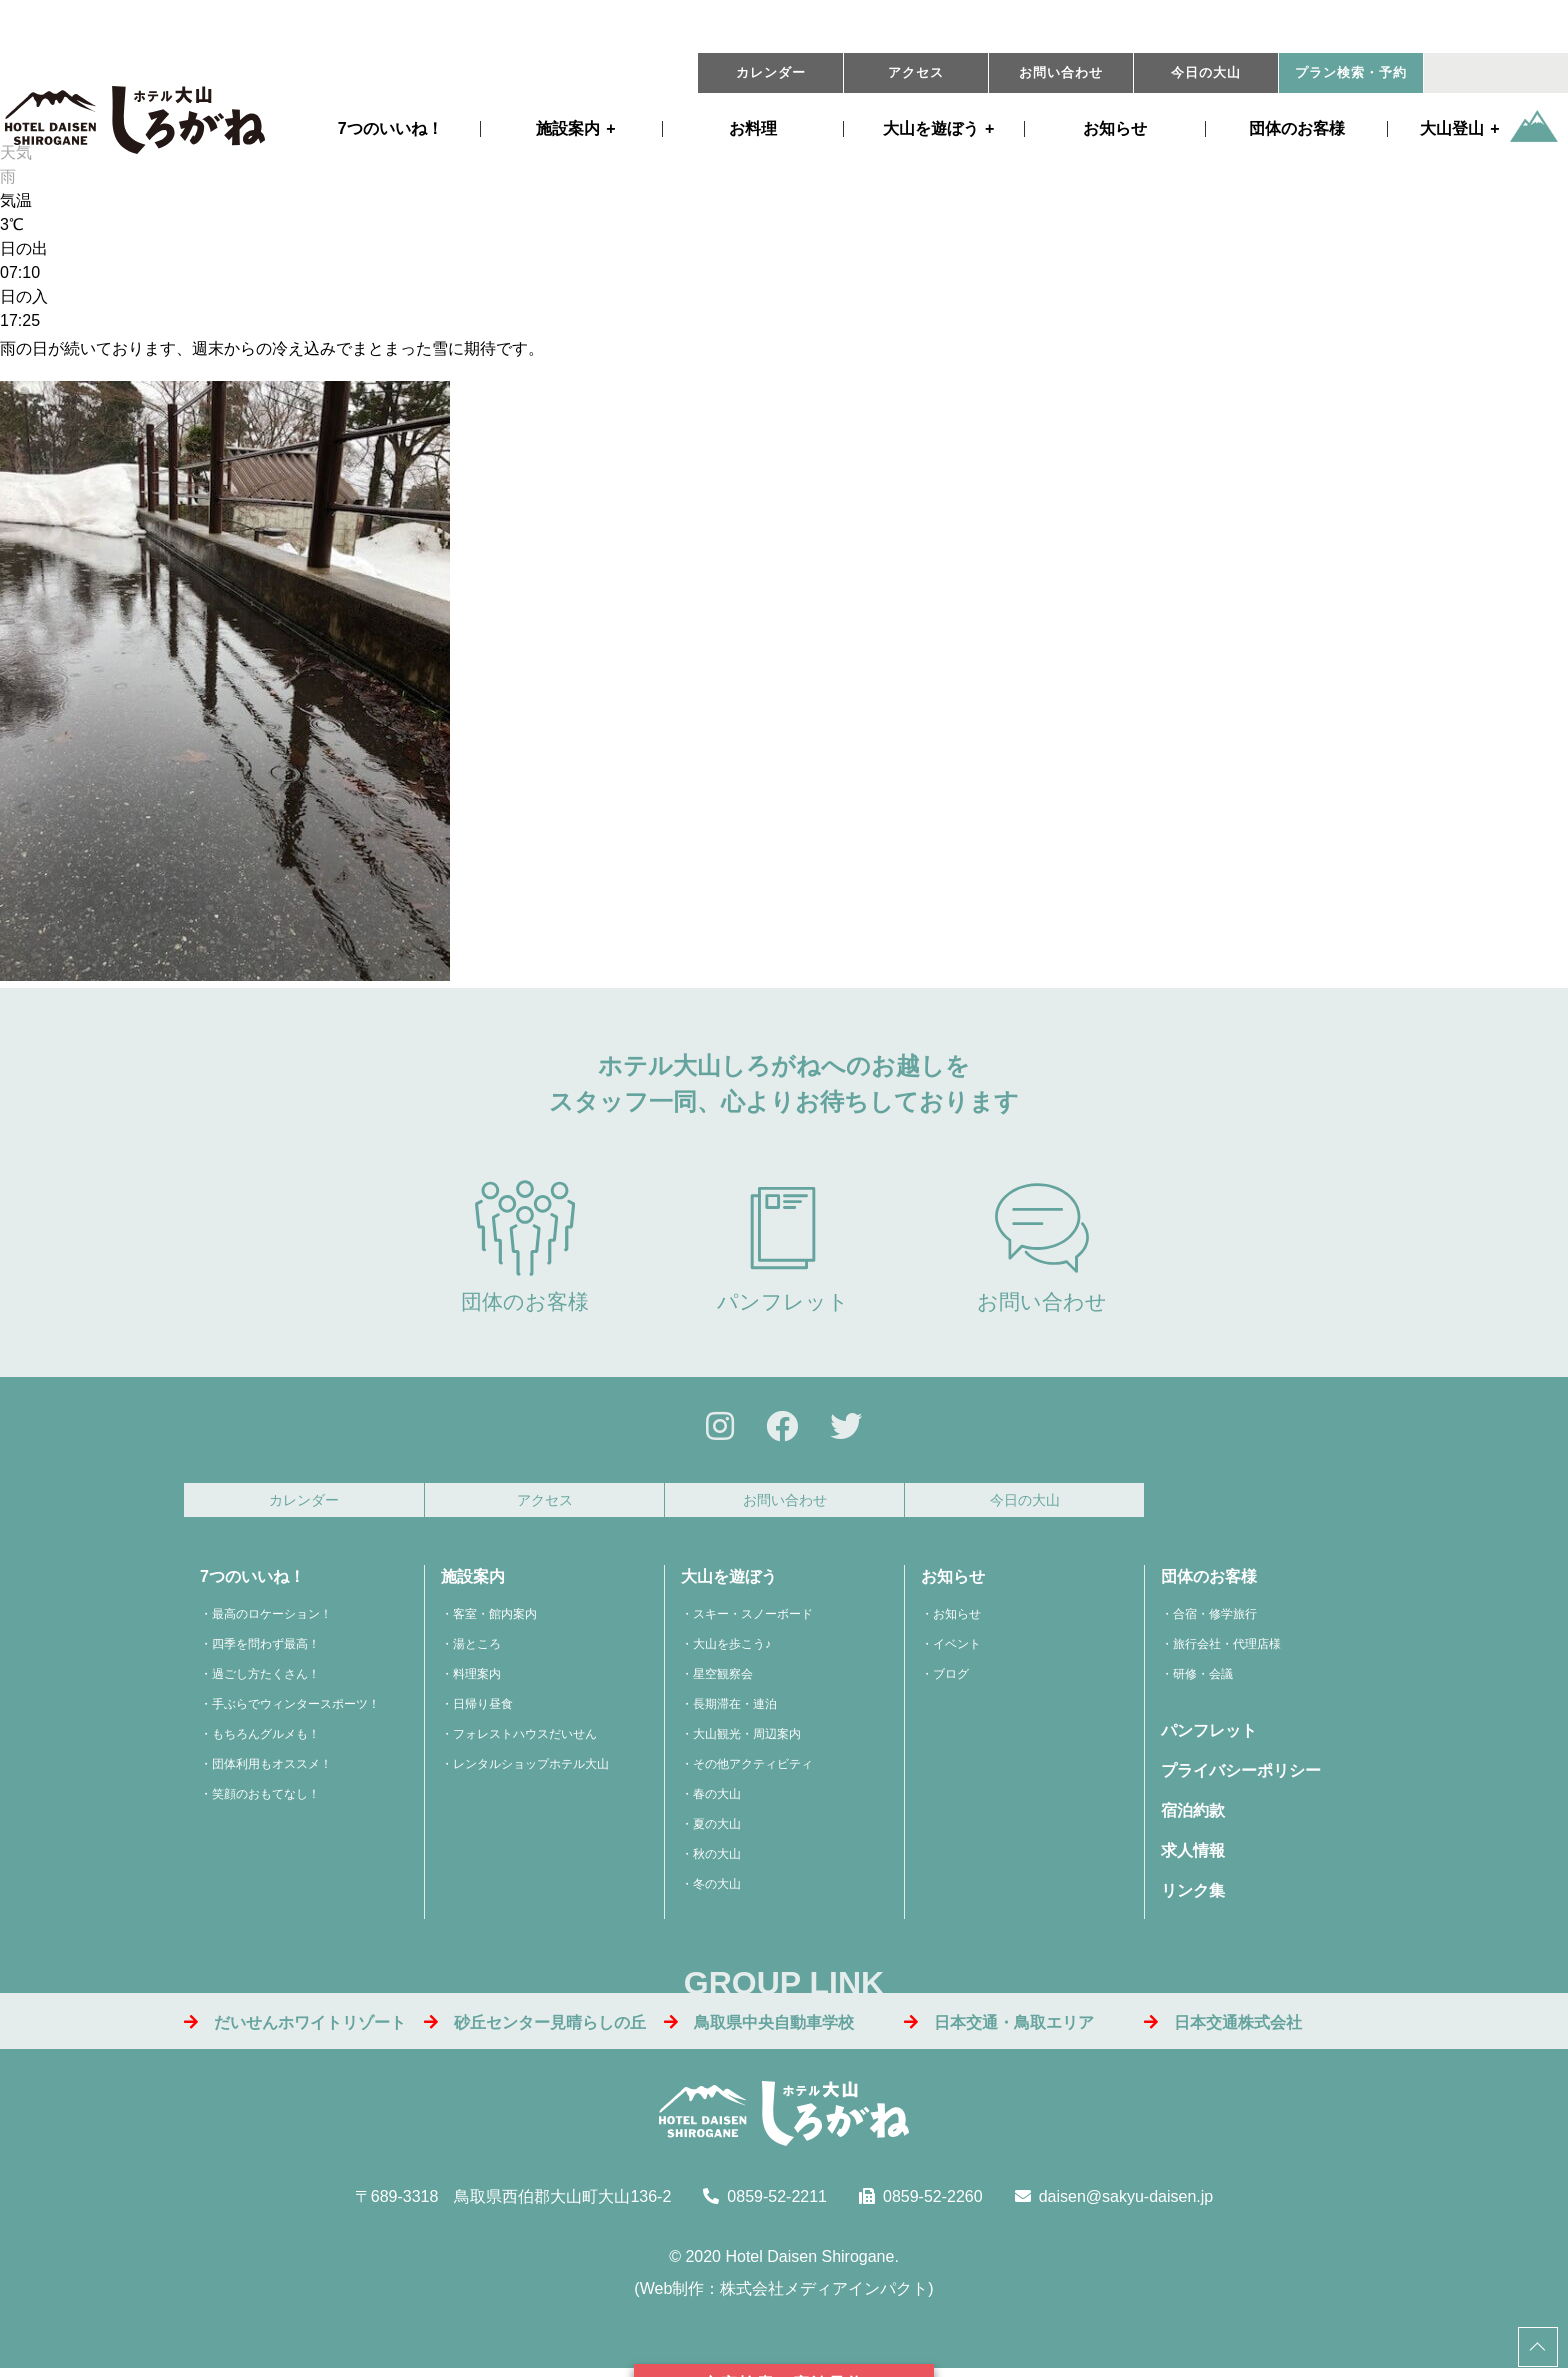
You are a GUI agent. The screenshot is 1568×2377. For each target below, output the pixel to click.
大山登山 (1452, 129)
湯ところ (477, 1650)
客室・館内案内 (495, 1620)
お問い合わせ (1061, 73)
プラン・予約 (1351, 73)
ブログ (951, 1680)
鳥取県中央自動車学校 (759, 2027)
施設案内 (568, 129)
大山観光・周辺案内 (747, 1740)
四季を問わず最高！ (266, 1650)
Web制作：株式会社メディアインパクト (784, 2294)
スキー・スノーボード (753, 1620)
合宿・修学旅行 (1215, 1620)
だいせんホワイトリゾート (295, 2027)
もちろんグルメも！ (266, 1740)
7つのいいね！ (390, 129)
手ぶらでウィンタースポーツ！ (296, 1710)
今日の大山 (1206, 73)
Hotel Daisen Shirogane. (811, 2262)
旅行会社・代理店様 (1227, 1650)
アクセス (916, 73)
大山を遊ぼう (729, 1582)
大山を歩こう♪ (732, 1650)
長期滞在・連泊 (735, 1710)
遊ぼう (931, 129)
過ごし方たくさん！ (266, 1680)
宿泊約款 (1193, 1816)
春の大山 (717, 1800)
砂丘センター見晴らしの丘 (535, 2027)
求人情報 (1193, 1856)
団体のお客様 (1297, 129)
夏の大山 (717, 1830)
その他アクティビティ (753, 1770)
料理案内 (477, 1680)
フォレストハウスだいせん (525, 1740)
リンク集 (1193, 1896)
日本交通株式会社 (1223, 2027)
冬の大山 (717, 1890)
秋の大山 (717, 1860)
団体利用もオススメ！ (272, 1770)
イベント (957, 1650)
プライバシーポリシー (1241, 1776)
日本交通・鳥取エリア (999, 2027)
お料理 (753, 129)
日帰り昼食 (483, 1710)
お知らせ (1115, 129)
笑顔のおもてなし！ (266, 1800)
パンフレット (783, 1246)
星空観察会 (723, 1680)
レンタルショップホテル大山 (531, 1770)
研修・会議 (1203, 1680)
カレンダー (771, 73)
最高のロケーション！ (272, 1620)
